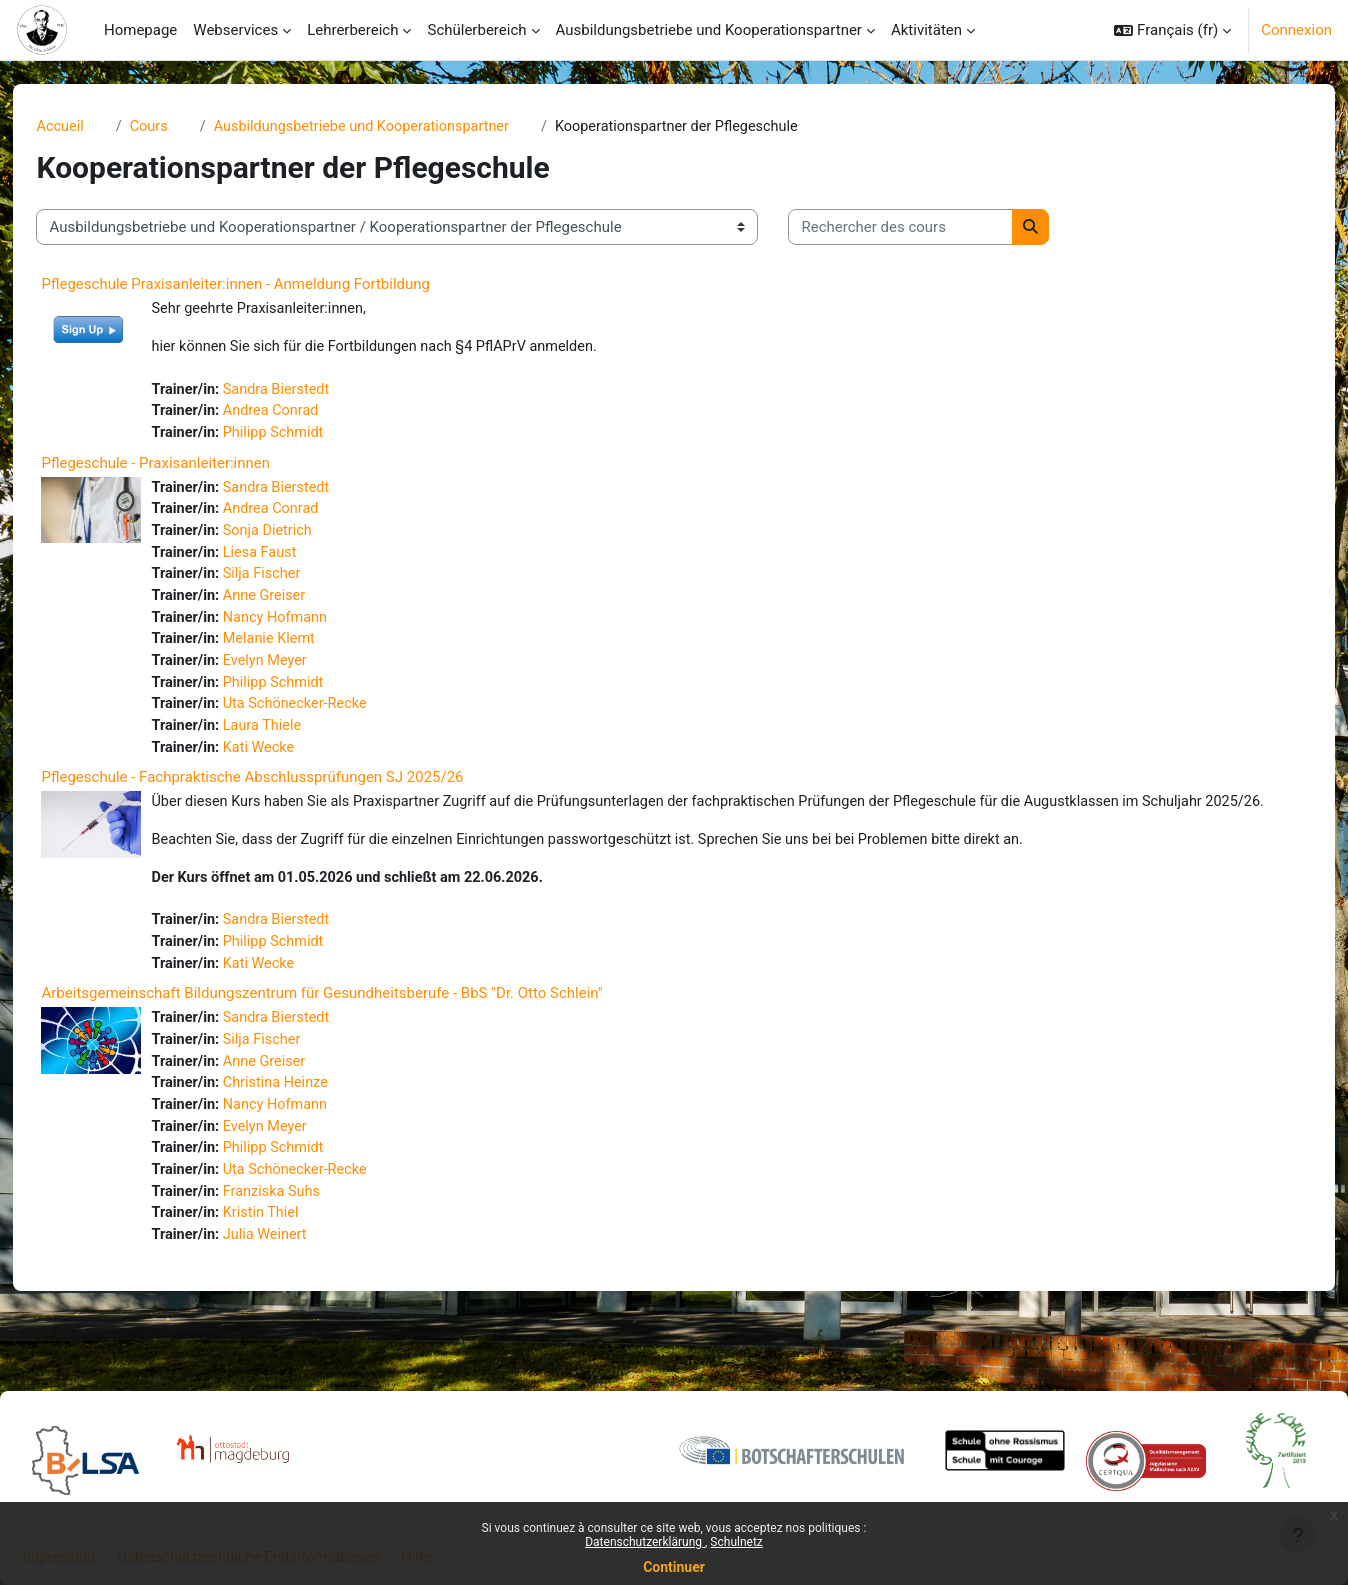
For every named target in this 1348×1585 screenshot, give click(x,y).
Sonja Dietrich (306, 538)
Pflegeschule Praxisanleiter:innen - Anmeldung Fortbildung (270, 285)
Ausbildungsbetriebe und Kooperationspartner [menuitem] (709, 30)
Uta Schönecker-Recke (334, 718)
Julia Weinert (303, 1287)
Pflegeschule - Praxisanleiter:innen (190, 468)
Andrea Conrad (309, 415)
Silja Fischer (300, 583)
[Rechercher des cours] (935, 228)
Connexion (1296, 30)
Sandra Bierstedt (315, 392)
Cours (185, 127)
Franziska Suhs (310, 1242)
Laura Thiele (300, 740)
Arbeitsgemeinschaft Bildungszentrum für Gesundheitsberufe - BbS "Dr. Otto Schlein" (356, 1037)
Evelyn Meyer (303, 673)
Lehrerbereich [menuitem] (352, 30)
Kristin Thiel (299, 1264)
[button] (1172, 30)
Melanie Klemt (308, 650)
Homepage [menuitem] (140, 30)
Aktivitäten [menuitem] (926, 30)
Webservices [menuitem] (235, 30)
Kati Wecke (297, 763)
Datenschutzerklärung (645, 1542)
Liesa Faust (298, 560)
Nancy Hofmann (314, 628)
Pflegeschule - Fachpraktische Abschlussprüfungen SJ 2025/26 (287, 793)
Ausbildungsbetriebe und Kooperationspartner (405, 127)
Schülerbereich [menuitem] (476, 30)
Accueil (95, 127)
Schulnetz (736, 1542)
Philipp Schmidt (312, 437)
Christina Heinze (314, 1129)
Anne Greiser (303, 605)
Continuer (674, 1567)
